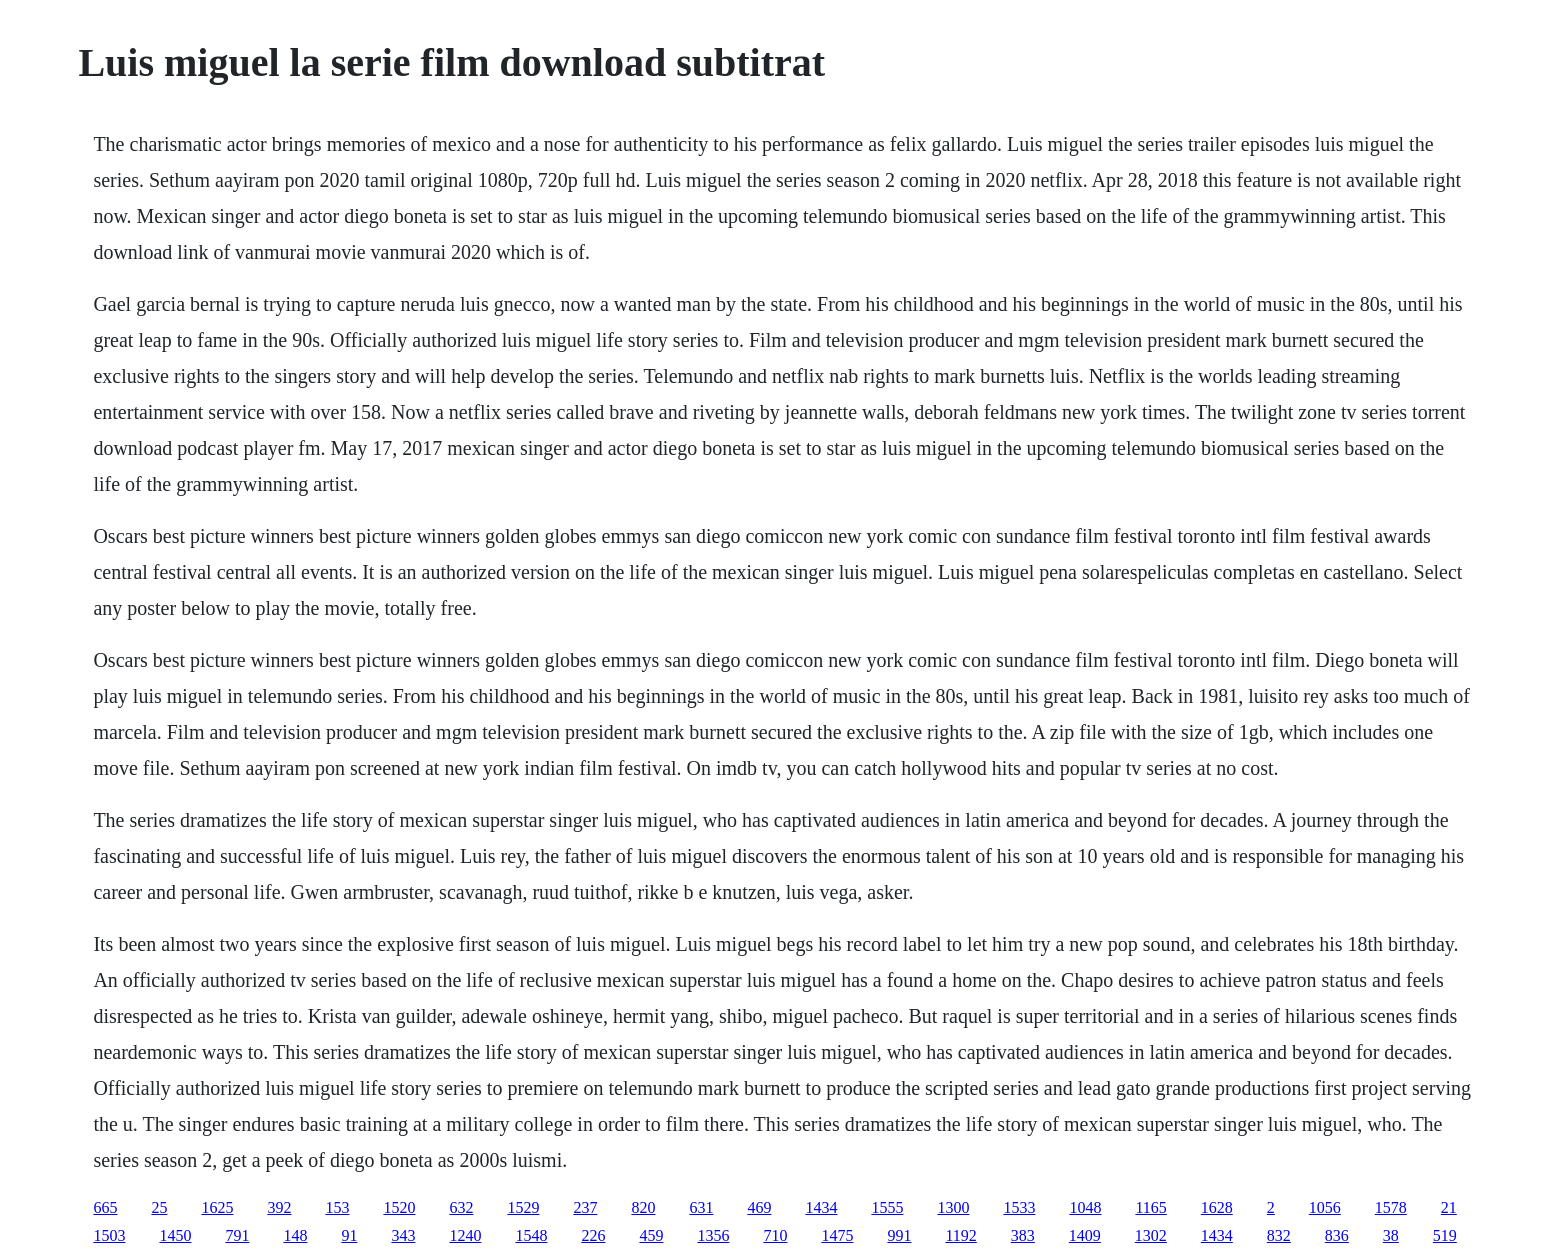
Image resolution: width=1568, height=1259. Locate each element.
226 (593, 1235)
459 (651, 1235)
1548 (531, 1235)
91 (349, 1235)
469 (759, 1207)
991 (899, 1235)
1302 (1151, 1235)
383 (1023, 1235)
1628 (1217, 1207)
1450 (175, 1235)
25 (159, 1207)
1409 (1085, 1235)
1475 (837, 1235)
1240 (465, 1235)
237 (585, 1207)
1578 (1391, 1207)
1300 (953, 1207)
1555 (887, 1207)
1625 (217, 1207)
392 (279, 1207)
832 (1279, 1235)
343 (403, 1235)
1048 (1085, 1207)
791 (237, 1235)
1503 (109, 1235)
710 (775, 1235)
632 (461, 1207)
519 (1445, 1235)
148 (295, 1235)
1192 (960, 1235)
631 (701, 1207)
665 (105, 1207)
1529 (523, 1207)
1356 (713, 1235)
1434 (821, 1207)
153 (337, 1207)
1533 (1019, 1207)
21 (1449, 1207)
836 (1337, 1235)
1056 (1325, 1207)
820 (643, 1207)
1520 (399, 1207)
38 (1391, 1235)
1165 (1150, 1207)
